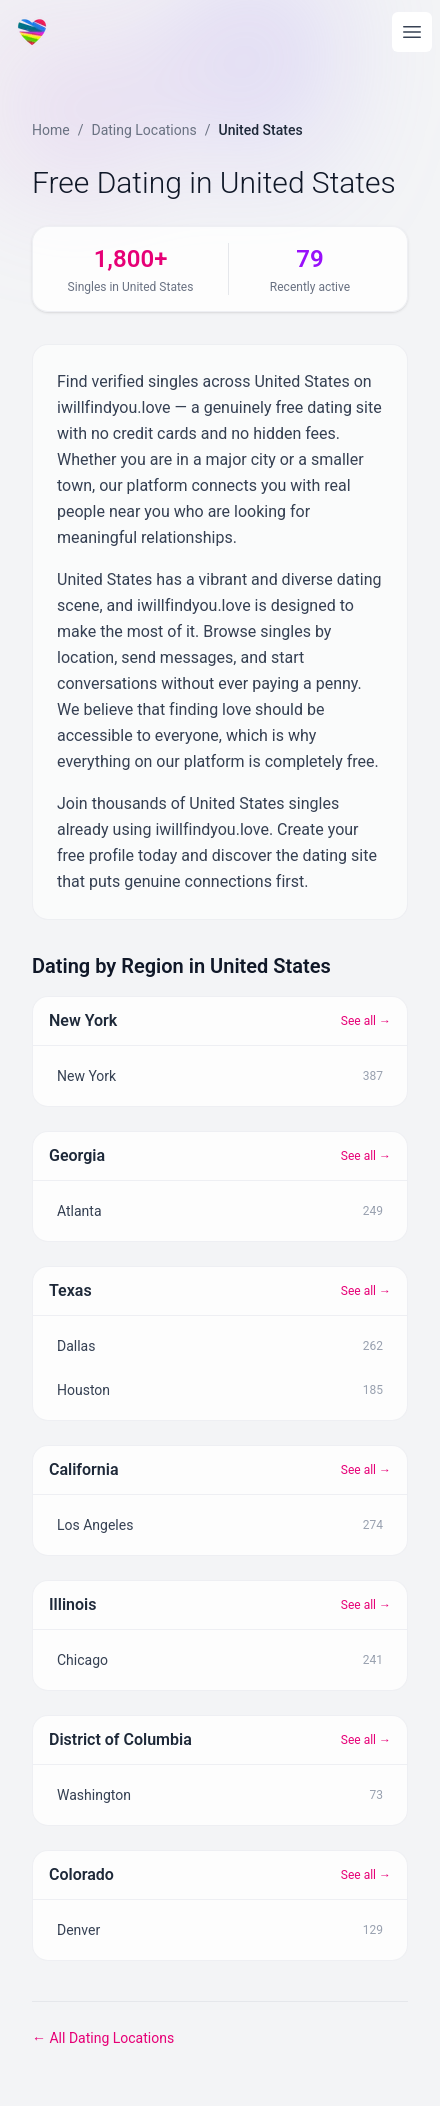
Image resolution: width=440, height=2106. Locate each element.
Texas (70, 1290)
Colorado (81, 1874)
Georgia (77, 1155)
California (84, 1469)
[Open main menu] (412, 32)
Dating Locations (143, 130)
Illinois (72, 1604)
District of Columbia (120, 1739)
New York (83, 1020)
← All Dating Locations (103, 2038)
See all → (366, 1021)
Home (51, 130)
